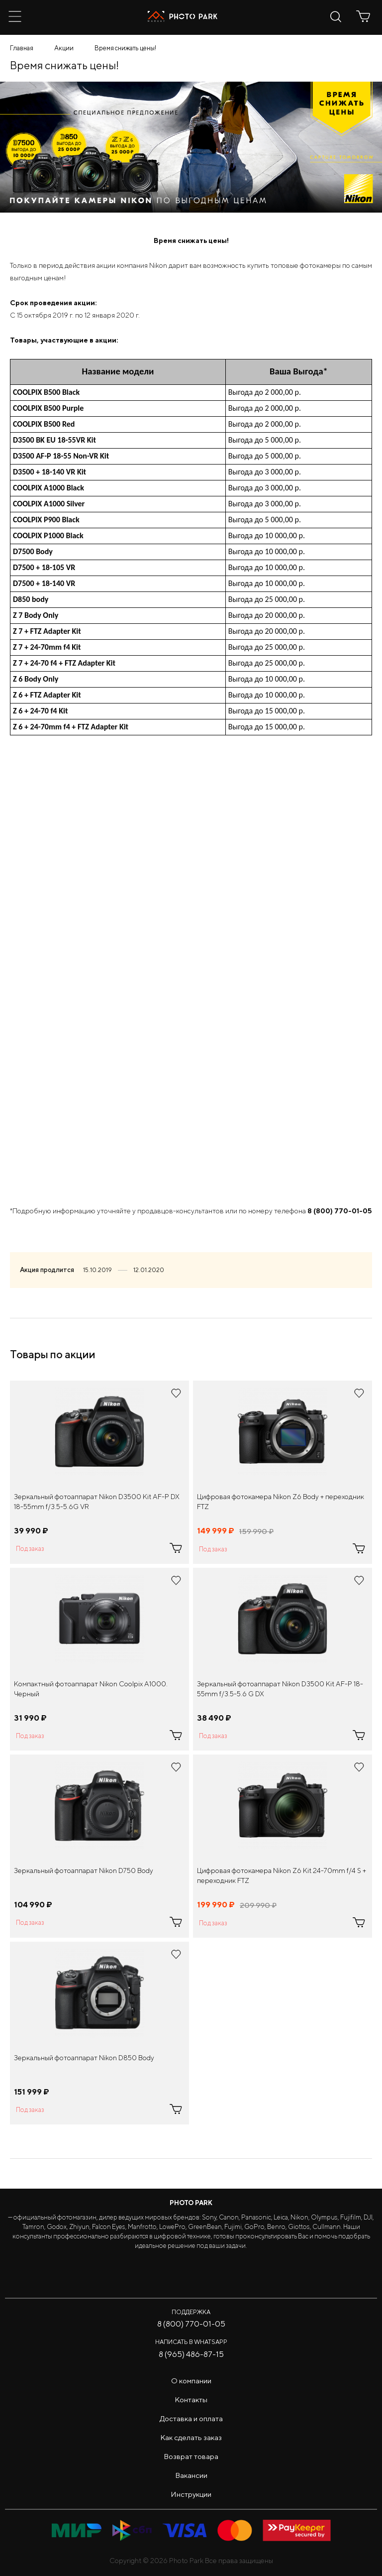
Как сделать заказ (191, 2437)
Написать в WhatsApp (191, 2341)
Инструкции (191, 2494)
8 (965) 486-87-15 (191, 2354)
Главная (21, 48)
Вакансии (191, 2475)
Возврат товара (191, 2456)
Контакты (191, 2399)
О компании (191, 2380)
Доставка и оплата (191, 2418)
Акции (64, 48)
